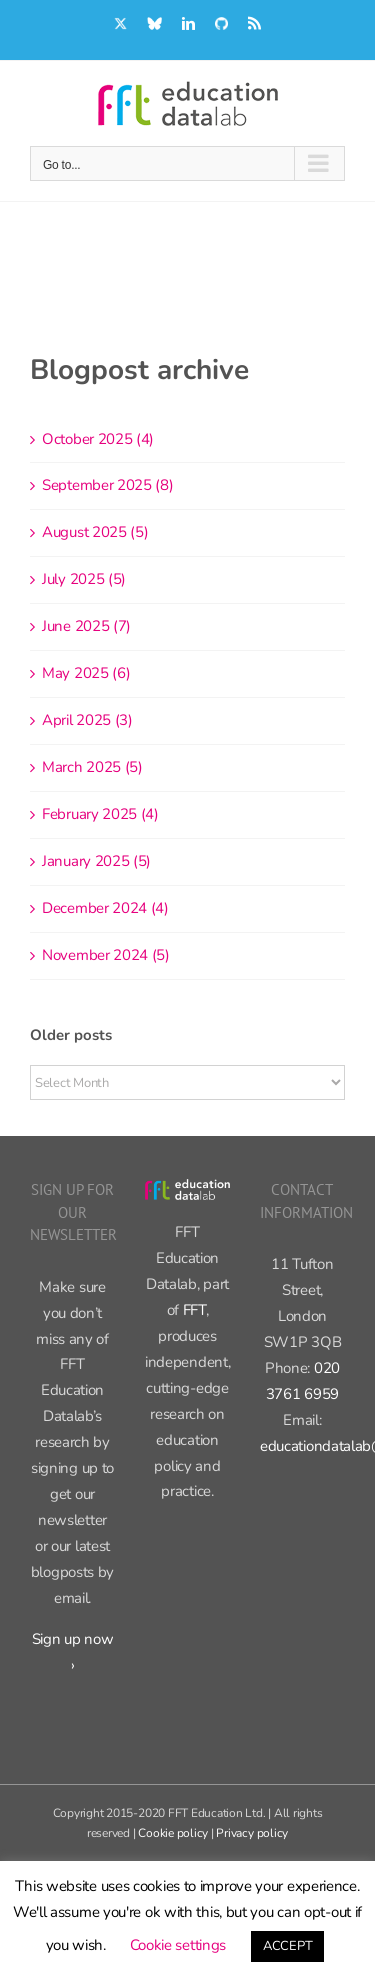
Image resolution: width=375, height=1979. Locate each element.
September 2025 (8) (108, 485)
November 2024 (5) (106, 955)
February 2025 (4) (100, 814)
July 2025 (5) (84, 579)
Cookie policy (173, 1833)
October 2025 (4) (98, 439)
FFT (194, 1310)
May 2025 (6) (86, 673)
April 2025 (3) (87, 720)
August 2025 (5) (95, 532)
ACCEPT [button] (287, 1946)
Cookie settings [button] (178, 1945)
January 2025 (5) (96, 861)
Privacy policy (252, 1833)
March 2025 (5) (92, 767)
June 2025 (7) (86, 626)
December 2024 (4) (105, 908)
